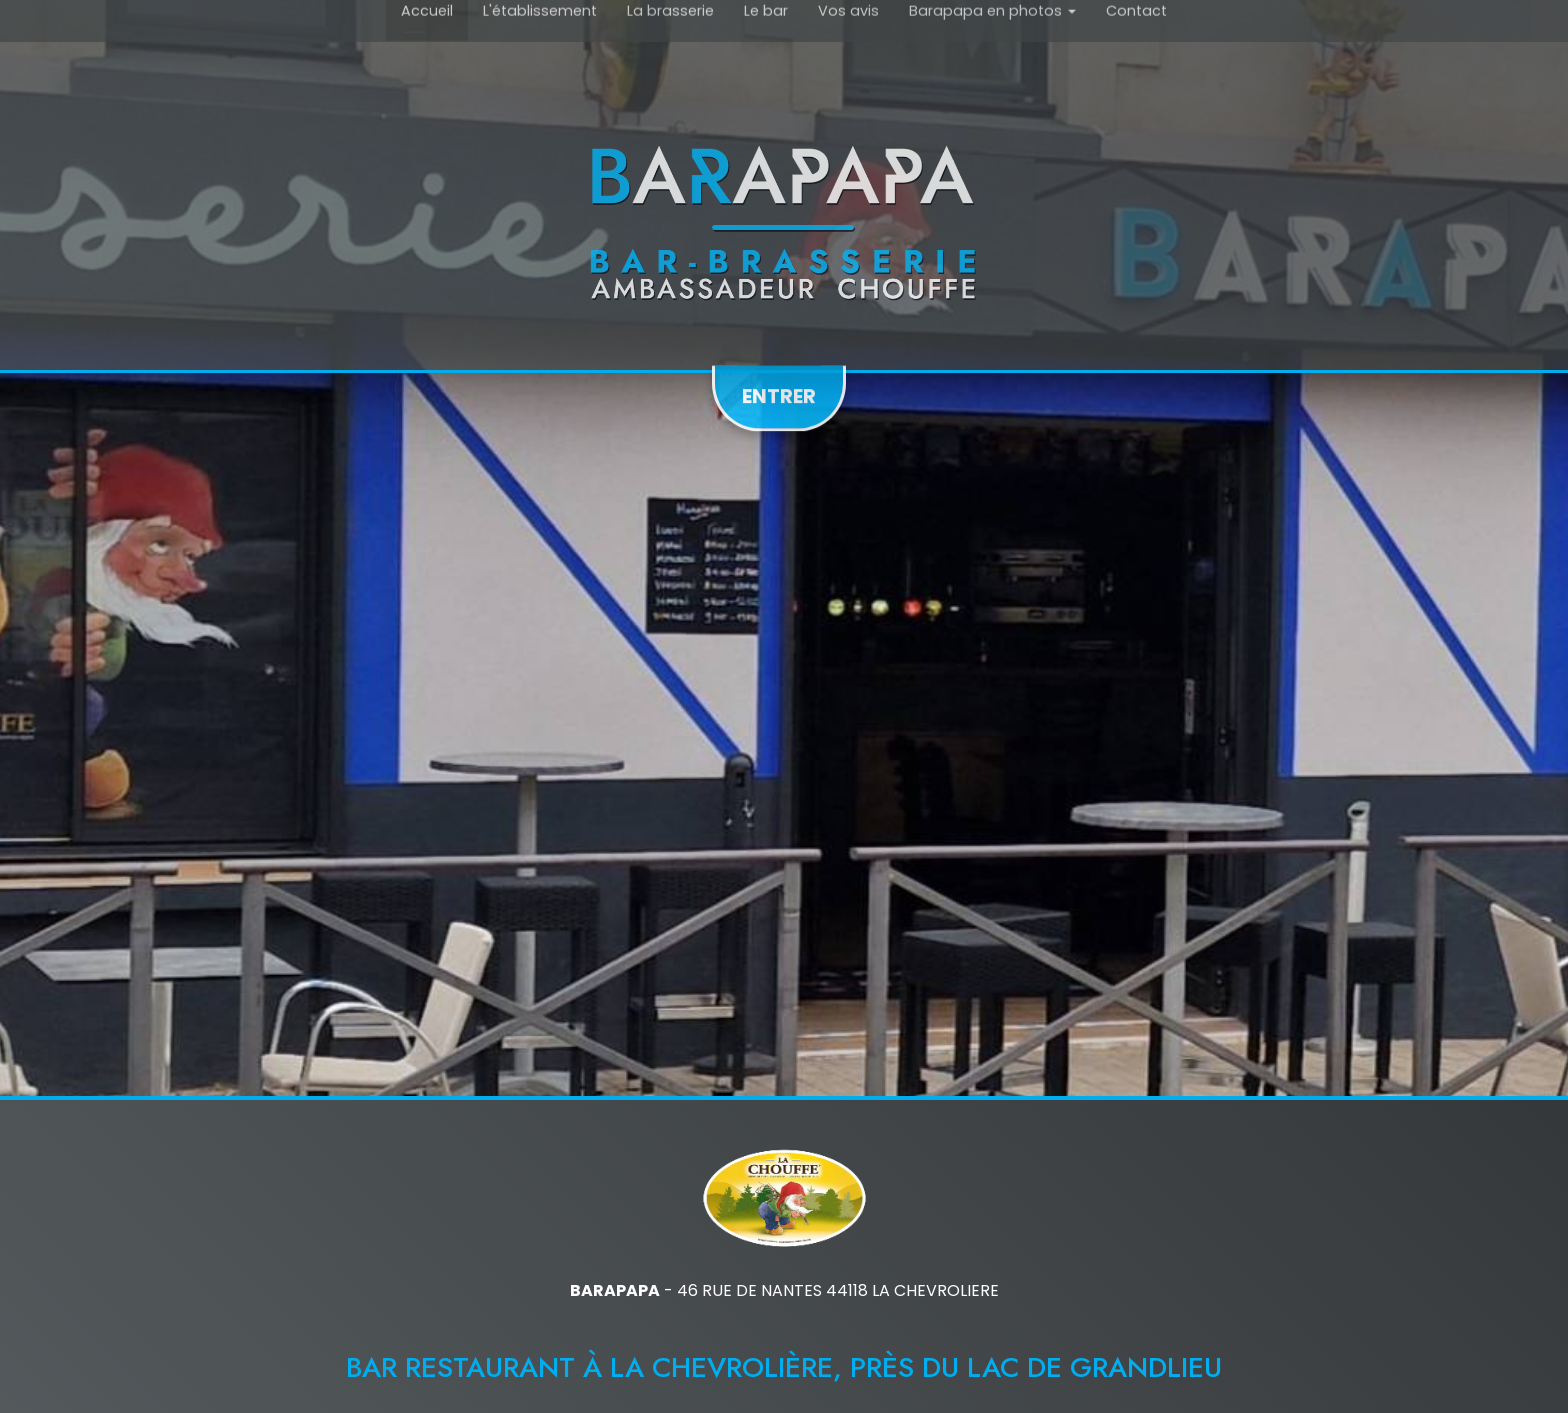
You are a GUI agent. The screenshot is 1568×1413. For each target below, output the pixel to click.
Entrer (779, 391)
